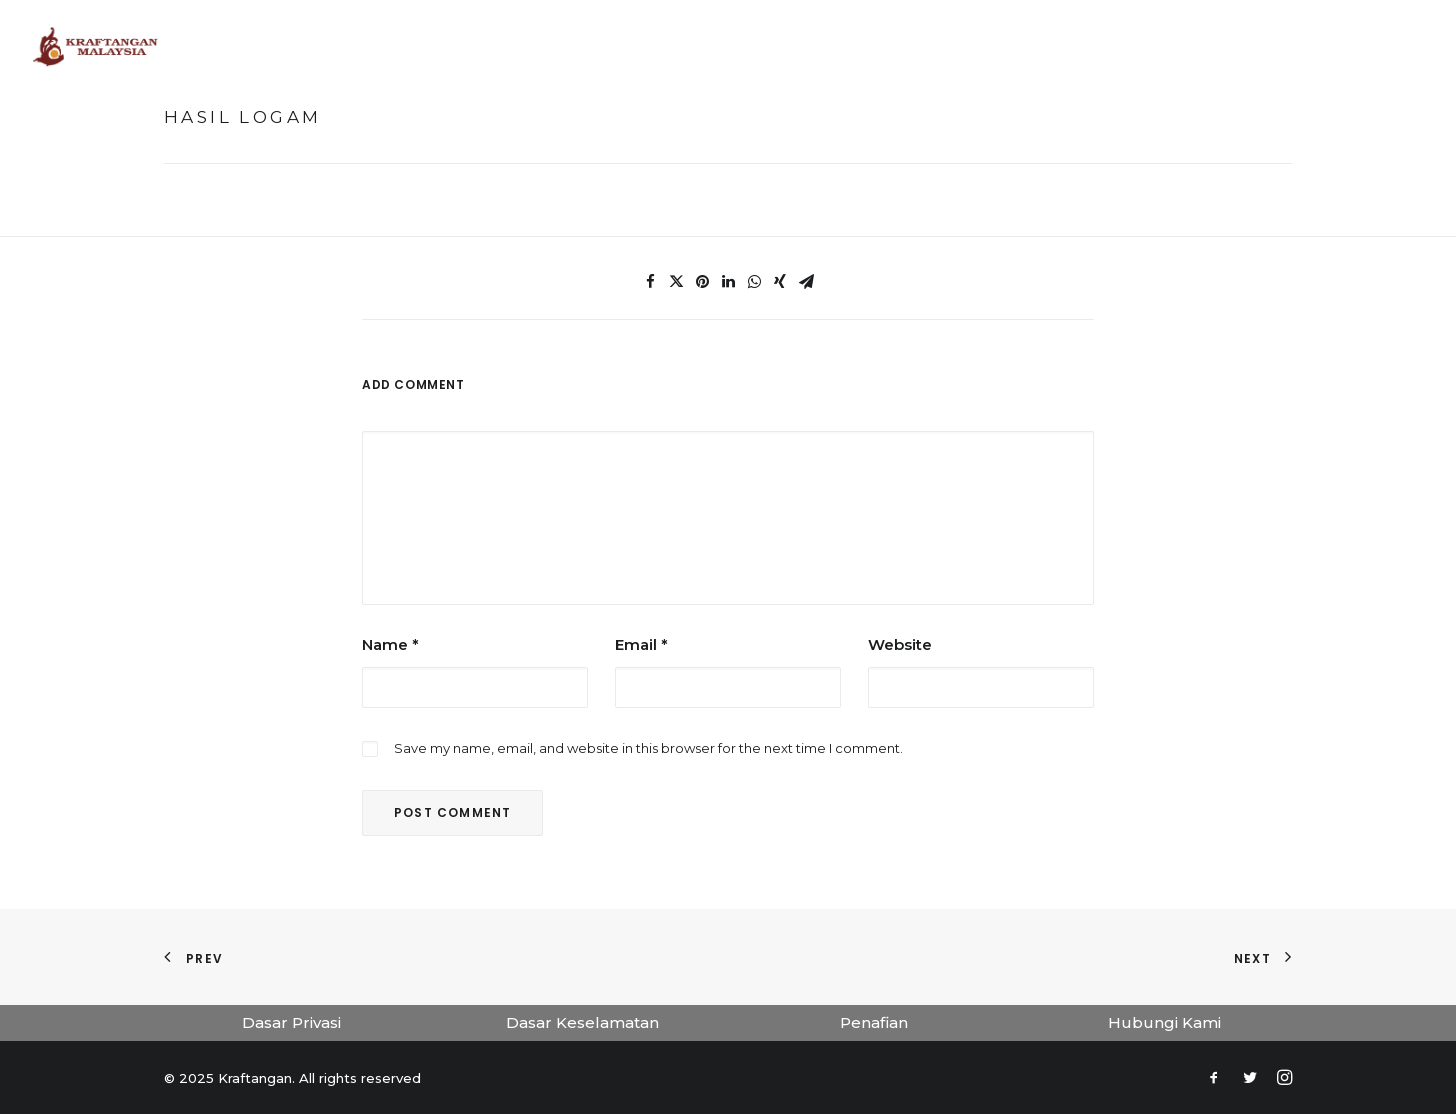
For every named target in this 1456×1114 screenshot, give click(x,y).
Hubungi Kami (1164, 1022)
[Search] (1415, 47)
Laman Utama (484, 46)
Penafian (874, 1022)
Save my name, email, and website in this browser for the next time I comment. (648, 748)
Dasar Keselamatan (582, 1022)
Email (641, 644)
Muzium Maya (614, 46)
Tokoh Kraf (739, 46)
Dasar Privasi (291, 1022)
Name (390, 644)
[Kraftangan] (95, 47)
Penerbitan (980, 46)
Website (900, 644)
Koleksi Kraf (860, 46)
